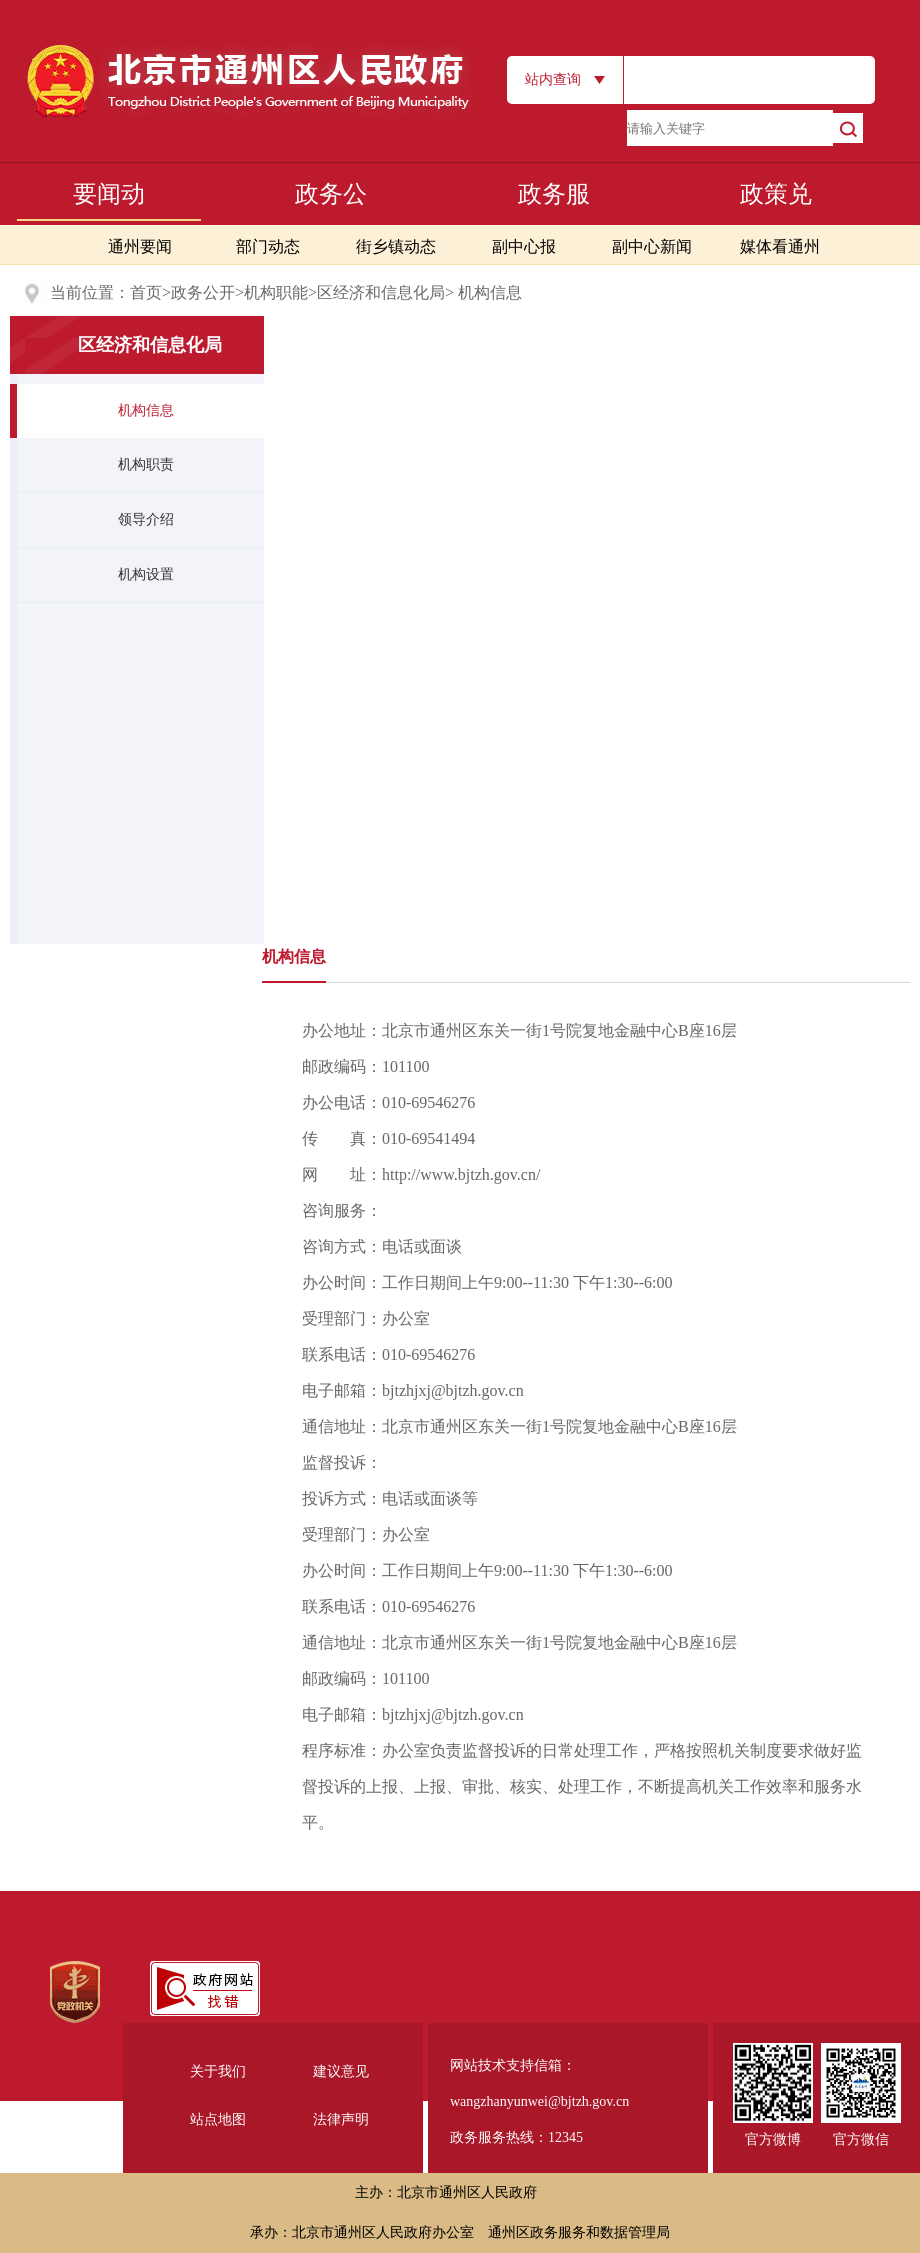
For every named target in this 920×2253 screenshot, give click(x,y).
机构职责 (146, 464)
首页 (146, 292)
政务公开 (203, 292)
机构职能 (276, 292)
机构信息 (146, 410)
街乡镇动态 (396, 246)
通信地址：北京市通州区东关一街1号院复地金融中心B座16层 (519, 1426)
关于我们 (218, 2071)
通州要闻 (140, 246)
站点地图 (218, 2119)
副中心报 (524, 246)
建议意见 (341, 2071)
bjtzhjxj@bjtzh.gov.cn (453, 1390)
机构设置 (146, 574)
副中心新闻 (652, 246)
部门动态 (268, 246)
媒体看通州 (780, 246)
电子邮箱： (413, 1390)
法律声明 (341, 2119)
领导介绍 (146, 519)
